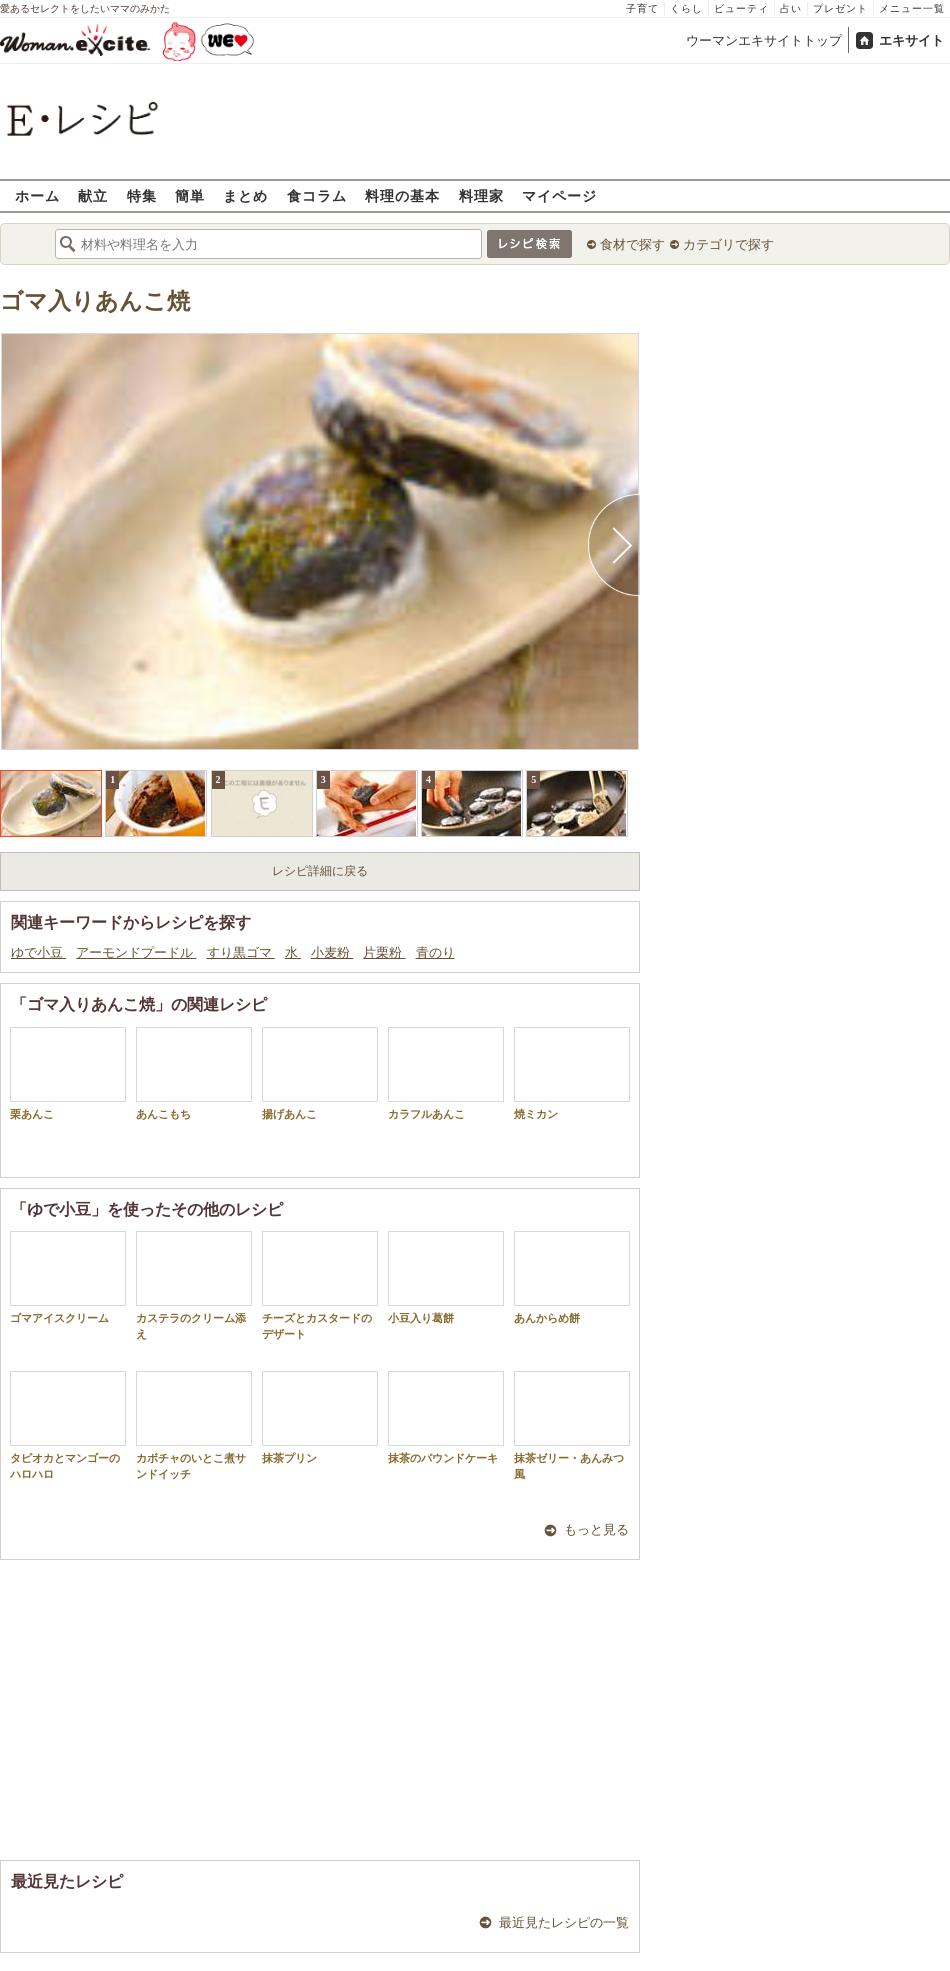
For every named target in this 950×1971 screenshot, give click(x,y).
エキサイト (911, 40)
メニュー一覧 (912, 8)
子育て (642, 8)
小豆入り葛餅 (446, 1277)
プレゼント (840, 8)
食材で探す (632, 244)
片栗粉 (384, 952)
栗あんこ (68, 1073)
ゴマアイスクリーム (68, 1277)
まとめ (245, 195)
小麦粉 (332, 952)
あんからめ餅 (572, 1277)
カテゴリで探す (728, 244)
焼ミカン (572, 1073)
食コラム (317, 195)
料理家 (481, 195)
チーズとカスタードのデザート (320, 1285)
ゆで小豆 (38, 952)
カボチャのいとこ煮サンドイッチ (194, 1425)
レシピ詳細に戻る (320, 871)
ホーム (37, 195)
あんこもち (194, 1073)
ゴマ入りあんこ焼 (95, 301)
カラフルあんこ (446, 1073)
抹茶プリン (320, 1417)
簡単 (190, 195)
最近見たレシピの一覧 (564, 1922)
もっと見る (596, 1529)
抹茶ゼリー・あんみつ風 (572, 1425)
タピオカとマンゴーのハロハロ (68, 1425)
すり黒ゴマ (241, 952)
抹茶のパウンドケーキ (446, 1417)
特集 (142, 195)
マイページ (559, 195)
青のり (435, 952)
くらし (686, 8)
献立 (93, 195)
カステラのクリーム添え (194, 1285)
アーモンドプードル (136, 952)
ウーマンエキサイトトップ (764, 40)
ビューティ (741, 8)
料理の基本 (402, 195)
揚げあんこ (320, 1073)
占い (791, 8)
